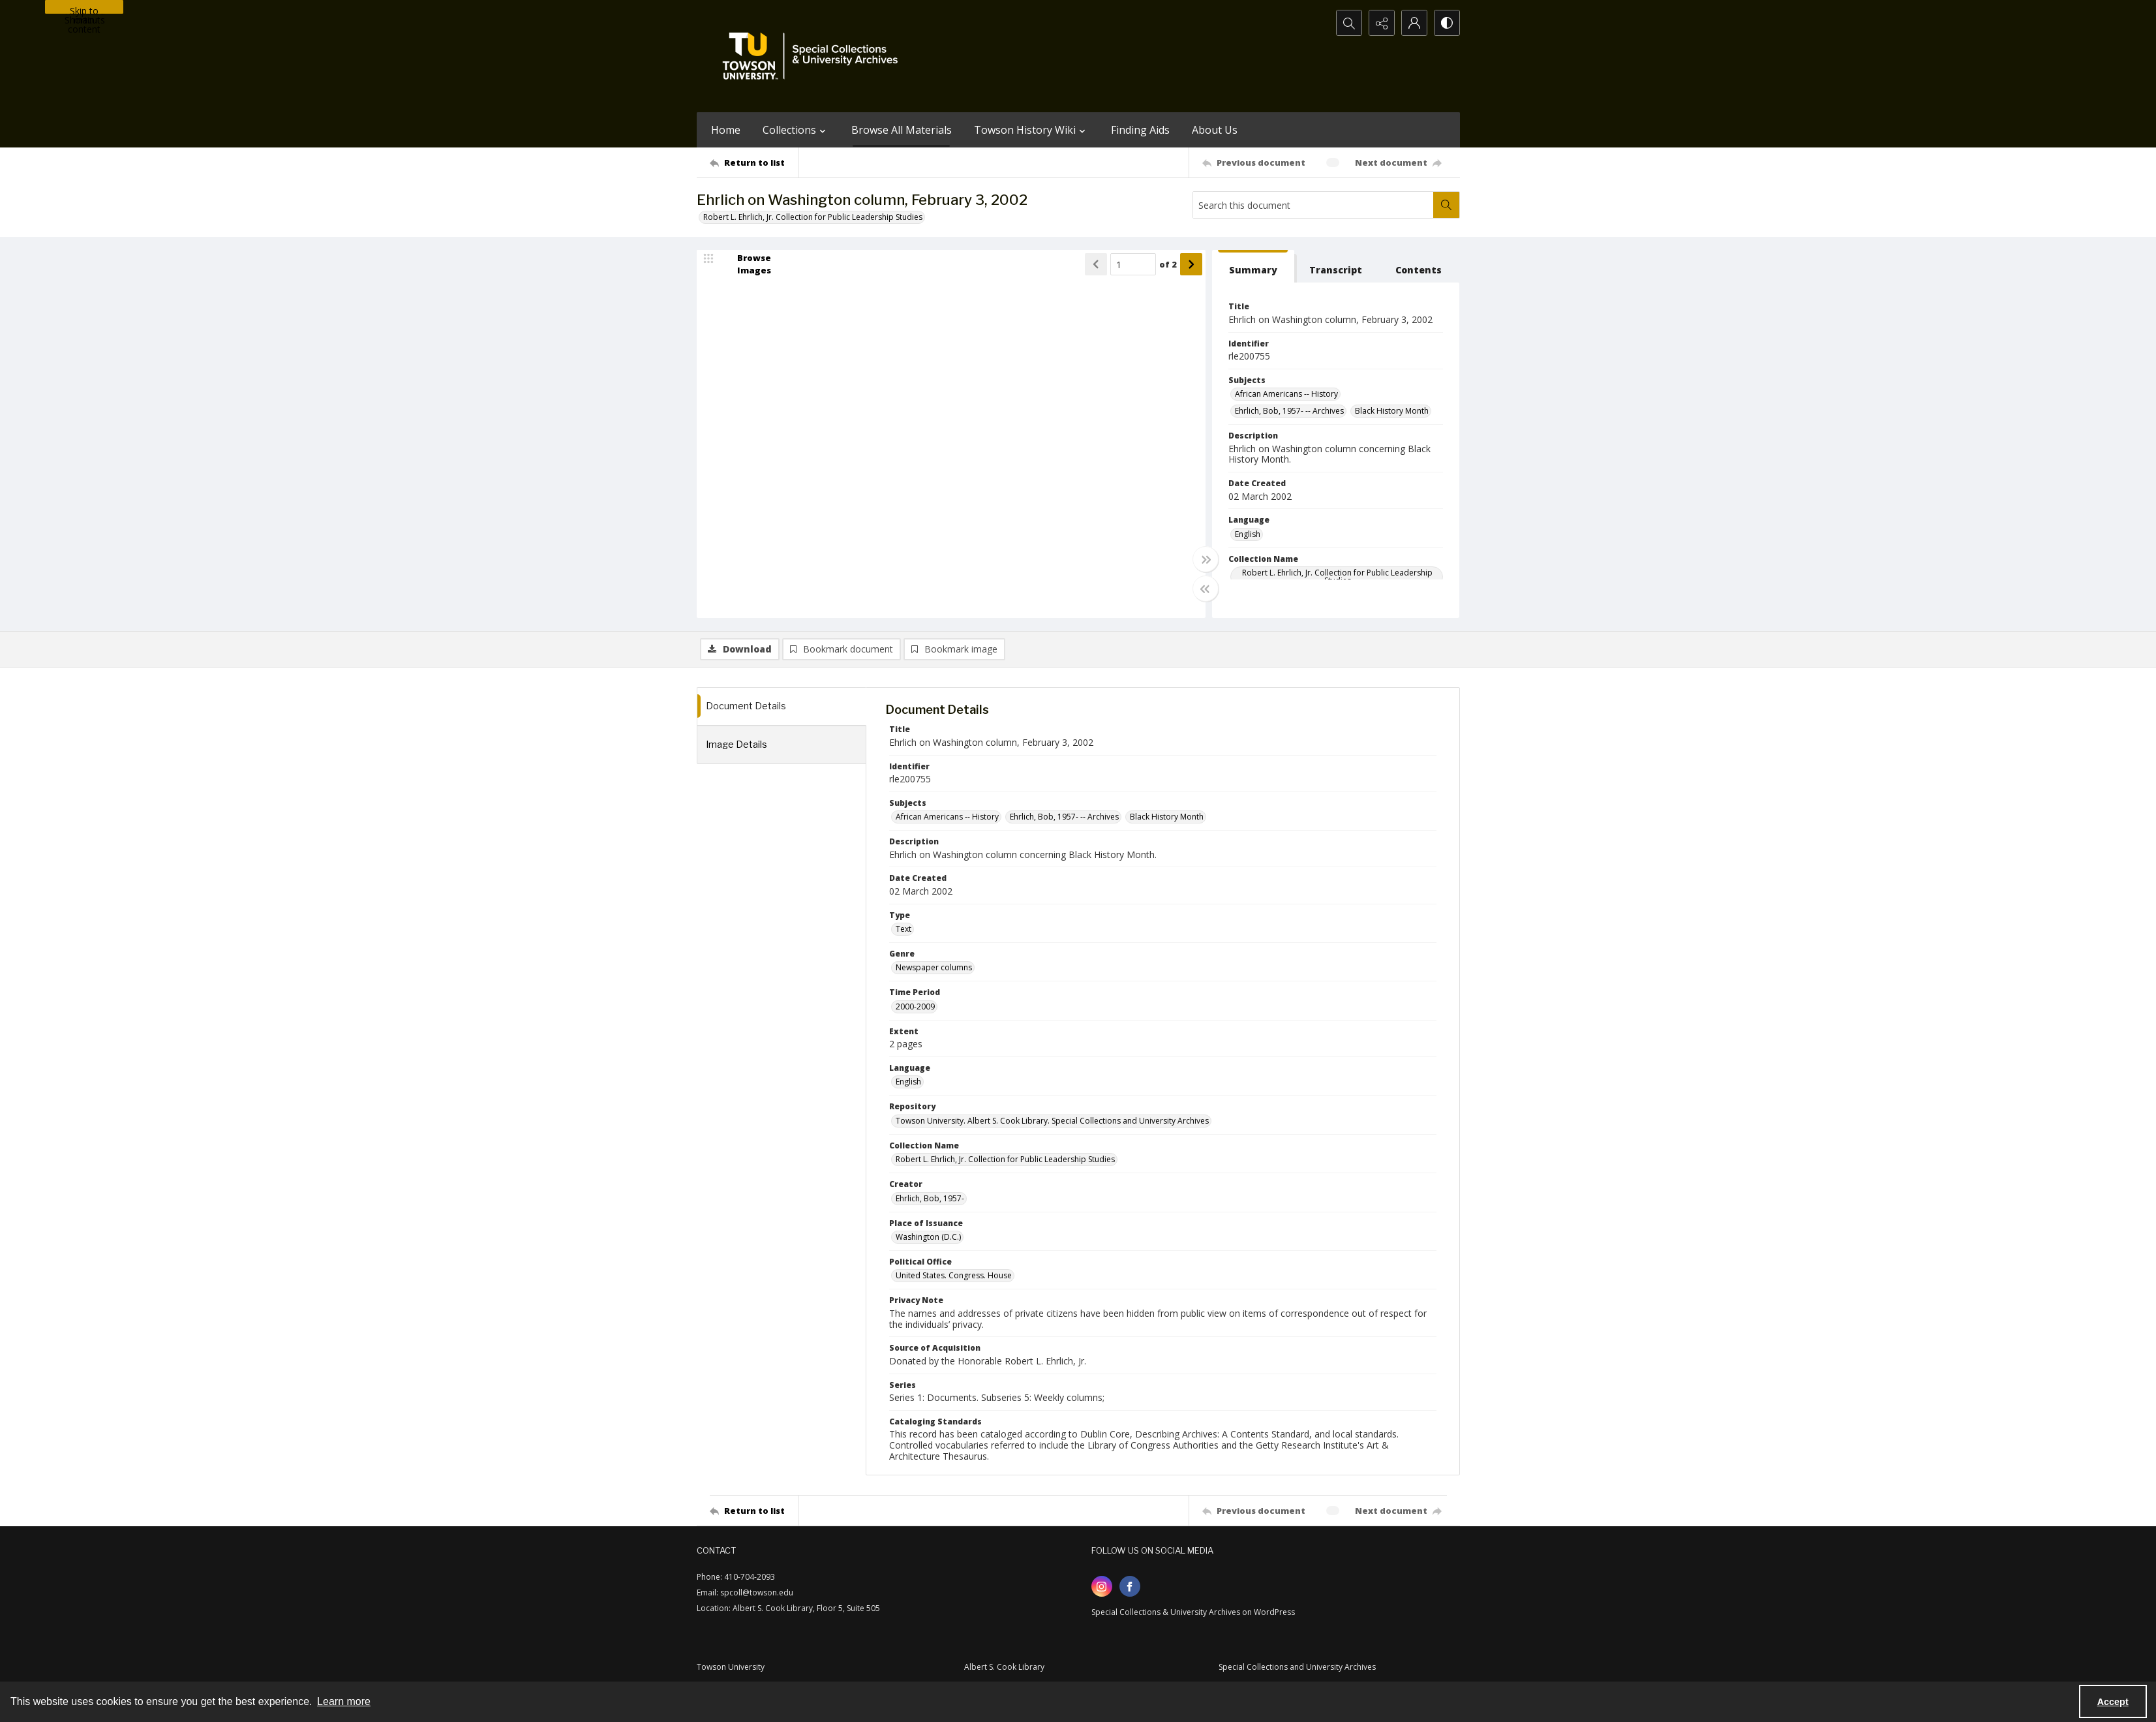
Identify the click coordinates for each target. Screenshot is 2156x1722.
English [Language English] (1247, 534)
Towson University (731, 1666)
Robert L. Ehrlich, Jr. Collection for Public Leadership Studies (812, 217)
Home (725, 130)
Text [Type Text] (903, 928)
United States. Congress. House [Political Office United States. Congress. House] (954, 1275)
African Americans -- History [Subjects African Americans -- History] (1286, 393)
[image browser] (746, 264)
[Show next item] (1191, 264)
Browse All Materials (901, 130)
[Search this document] (1313, 205)
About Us (1214, 130)
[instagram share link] (1101, 1586)
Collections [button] (796, 130)
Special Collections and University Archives (1297, 1666)
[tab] (1253, 266)
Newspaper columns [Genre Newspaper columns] (934, 967)
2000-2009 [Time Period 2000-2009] (915, 1006)
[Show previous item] (1096, 264)
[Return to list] (754, 162)
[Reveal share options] (1381, 22)
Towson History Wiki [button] (1031, 130)
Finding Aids (1140, 130)
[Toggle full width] (1205, 559)
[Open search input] (1349, 22)
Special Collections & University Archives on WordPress (1193, 1612)
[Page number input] (1133, 264)
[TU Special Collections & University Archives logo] (814, 56)
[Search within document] (1446, 205)
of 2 (1168, 264)
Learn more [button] (344, 1701)
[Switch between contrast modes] (1447, 22)
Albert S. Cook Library (1004, 1666)
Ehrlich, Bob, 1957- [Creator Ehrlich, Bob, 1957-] (930, 1198)
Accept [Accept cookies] (2113, 1702)
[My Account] (1414, 22)
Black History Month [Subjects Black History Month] (1392, 410)
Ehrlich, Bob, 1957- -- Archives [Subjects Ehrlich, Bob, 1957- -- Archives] (1289, 410)
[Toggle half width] (1205, 589)
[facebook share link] (1129, 1586)
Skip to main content (84, 9)
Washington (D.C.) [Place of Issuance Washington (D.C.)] (928, 1236)
